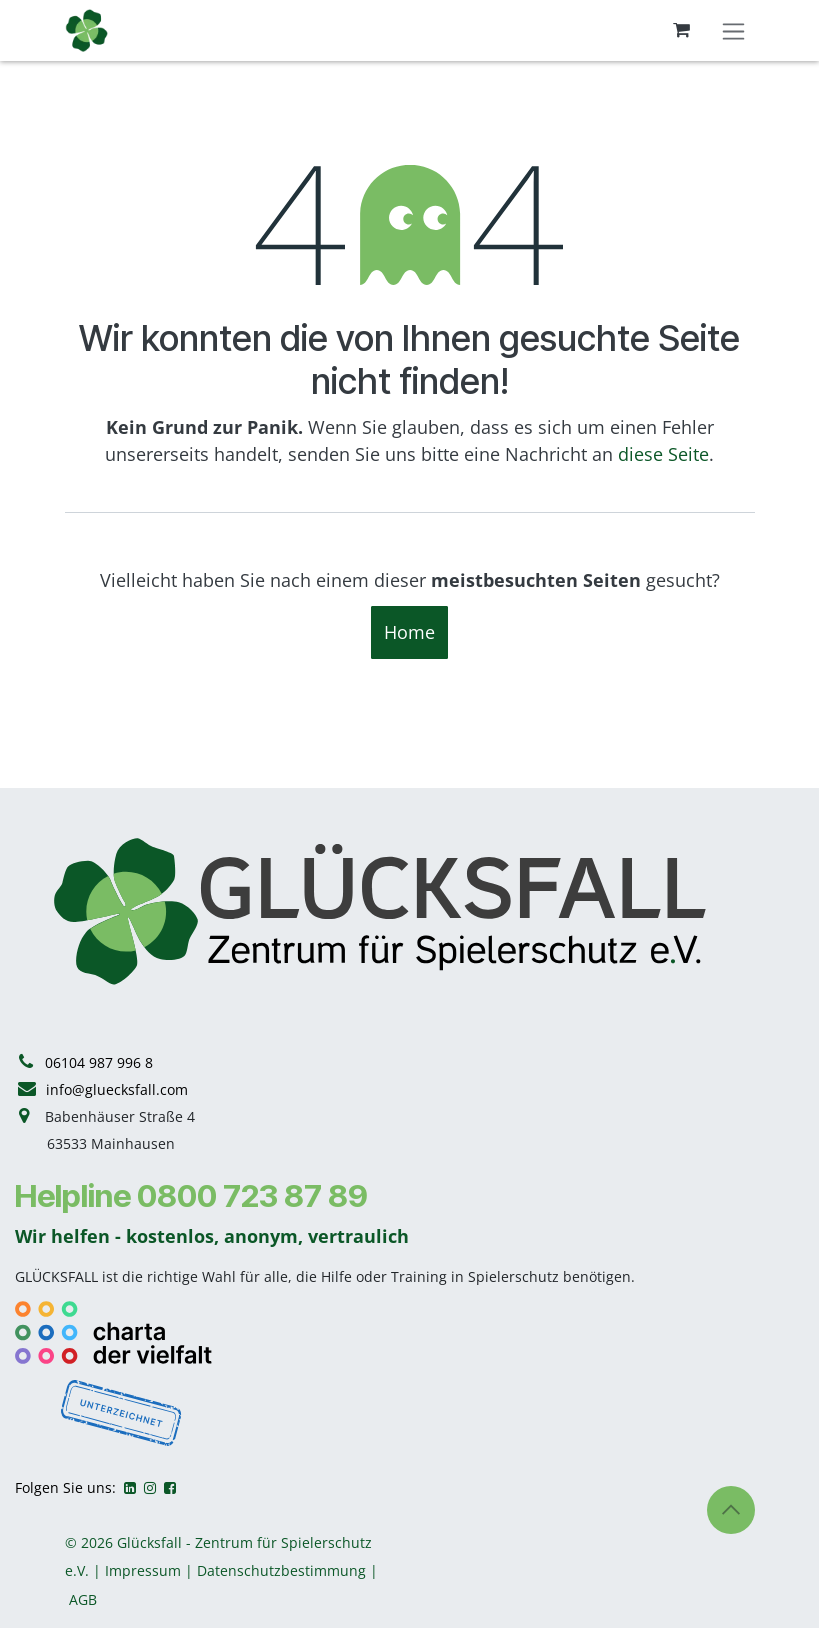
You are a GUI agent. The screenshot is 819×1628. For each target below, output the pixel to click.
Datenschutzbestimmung (281, 1570)
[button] (731, 1510)
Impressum (143, 1570)
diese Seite (663, 454)
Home (409, 632)
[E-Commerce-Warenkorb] (682, 30)
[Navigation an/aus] (733, 30)
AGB (83, 1599)
